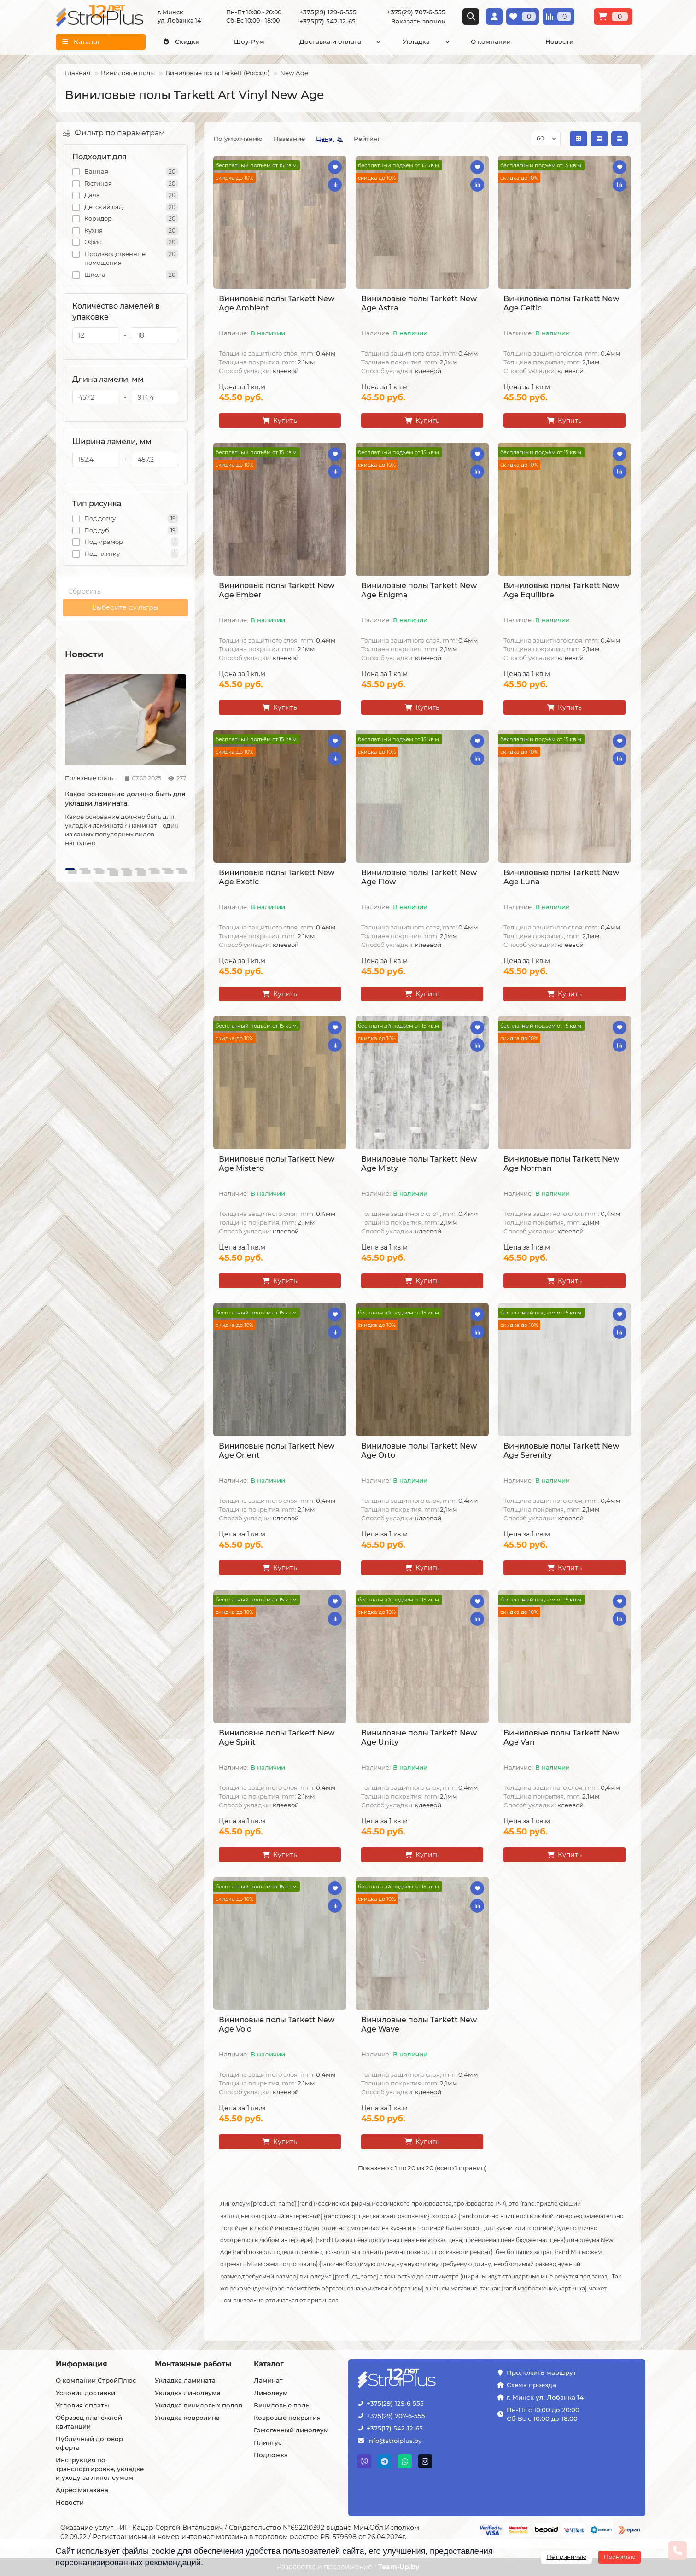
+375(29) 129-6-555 (328, 12)
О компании (491, 41)
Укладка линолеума (188, 2392)
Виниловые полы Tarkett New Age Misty (419, 1164)
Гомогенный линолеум (291, 2430)
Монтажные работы (193, 2364)
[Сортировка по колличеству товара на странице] (546, 138)
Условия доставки (85, 2392)
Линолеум (271, 2392)
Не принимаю (566, 2556)
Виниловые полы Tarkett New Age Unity (419, 1738)
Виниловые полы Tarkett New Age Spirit (276, 1738)
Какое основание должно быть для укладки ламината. (125, 798)
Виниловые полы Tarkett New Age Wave (419, 2024)
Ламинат (268, 2380)
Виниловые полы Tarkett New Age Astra (419, 303)
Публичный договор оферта (89, 2443)
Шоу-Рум (249, 41)
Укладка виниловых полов (198, 2405)
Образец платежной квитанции (89, 2422)
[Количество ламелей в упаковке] (95, 335)
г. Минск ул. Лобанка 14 (545, 2397)
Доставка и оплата (330, 41)
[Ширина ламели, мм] (95, 459)
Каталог (269, 2364)
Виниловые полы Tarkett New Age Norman (561, 1164)
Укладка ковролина (187, 2417)
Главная (77, 72)
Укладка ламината (185, 2380)
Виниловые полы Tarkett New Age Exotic (276, 877)
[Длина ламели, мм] (95, 397)
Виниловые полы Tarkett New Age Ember (276, 590)
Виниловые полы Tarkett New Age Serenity (561, 1451)
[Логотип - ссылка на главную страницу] (425, 2379)
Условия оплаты (82, 2405)
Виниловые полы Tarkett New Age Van (561, 1738)
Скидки (181, 41)
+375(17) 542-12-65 (327, 21)
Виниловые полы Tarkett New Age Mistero (276, 1164)
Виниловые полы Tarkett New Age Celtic (561, 303)
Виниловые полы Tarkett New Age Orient (276, 1451)
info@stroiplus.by (394, 2440)
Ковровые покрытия (287, 2417)
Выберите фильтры (125, 607)
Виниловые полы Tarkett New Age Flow (419, 877)
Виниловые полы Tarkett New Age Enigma (419, 590)
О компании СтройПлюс (96, 2380)
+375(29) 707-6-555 (416, 12)
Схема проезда (531, 2385)
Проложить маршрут (541, 2372)
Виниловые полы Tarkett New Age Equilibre (561, 590)
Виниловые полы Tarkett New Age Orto (419, 1451)
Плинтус (268, 2442)
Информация (81, 2364)
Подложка (271, 2455)
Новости (559, 41)
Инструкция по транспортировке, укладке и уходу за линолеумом (100, 2468)
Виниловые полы (128, 72)
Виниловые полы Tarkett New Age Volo (276, 2024)
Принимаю (619, 2556)
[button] (70, 869)
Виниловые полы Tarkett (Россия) (217, 72)
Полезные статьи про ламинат (91, 778)
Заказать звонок (418, 21)
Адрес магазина (82, 2490)
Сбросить (84, 591)
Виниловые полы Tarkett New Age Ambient (276, 303)
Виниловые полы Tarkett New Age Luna (561, 877)
